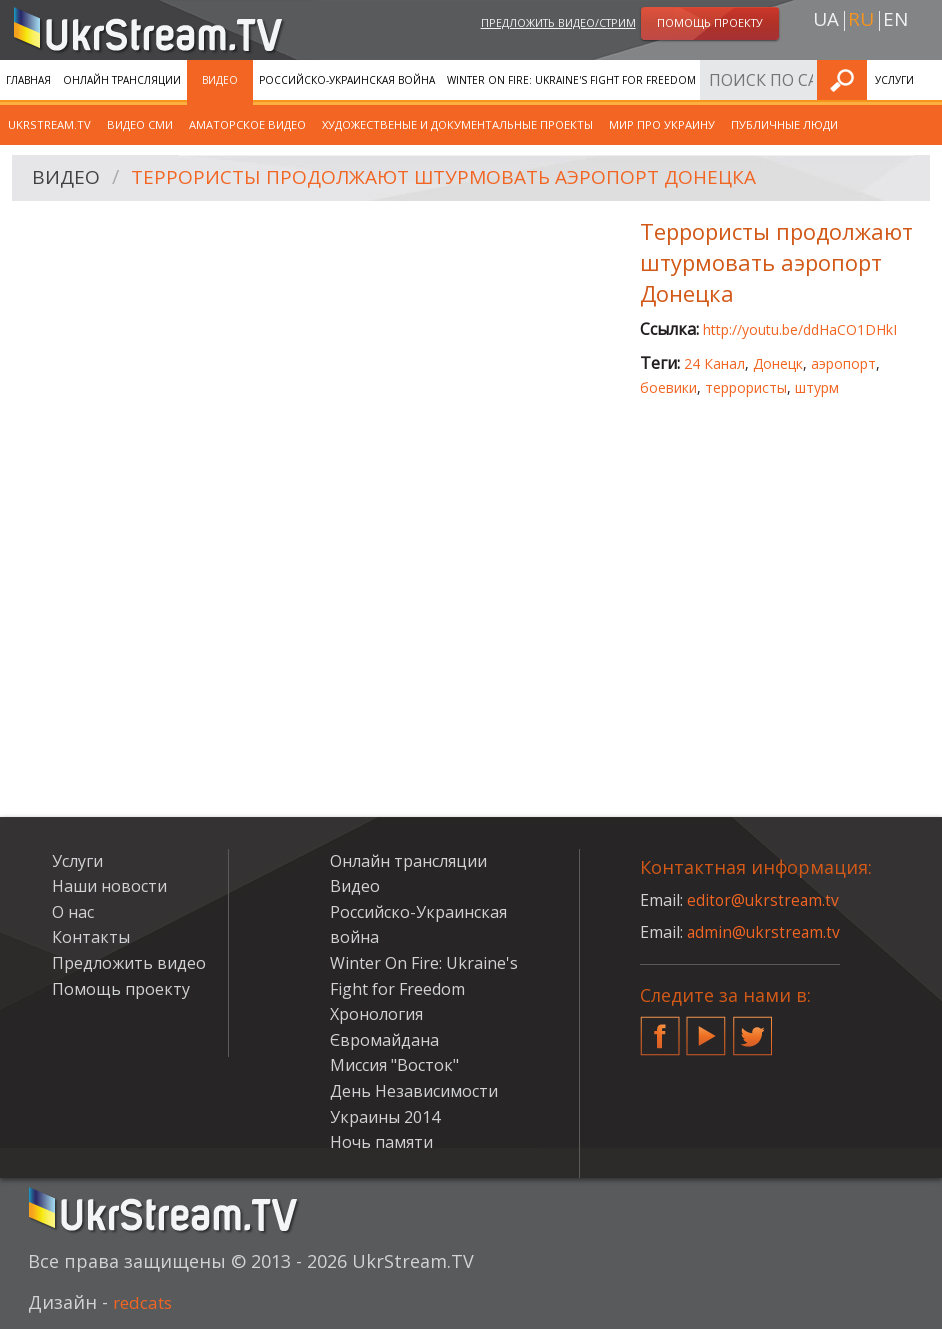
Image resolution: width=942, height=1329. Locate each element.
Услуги (77, 861)
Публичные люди (784, 124)
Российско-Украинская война (347, 80)
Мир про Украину (662, 124)
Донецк (778, 363)
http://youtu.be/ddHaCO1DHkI (800, 329)
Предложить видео (129, 963)
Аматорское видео (247, 124)
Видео (220, 80)
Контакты (91, 937)
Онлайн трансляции (122, 80)
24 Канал (714, 363)
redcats (145, 1302)
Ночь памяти (381, 1142)
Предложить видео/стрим (558, 23)
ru (861, 21)
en (895, 21)
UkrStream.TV (49, 124)
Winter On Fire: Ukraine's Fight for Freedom (571, 80)
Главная (28, 80)
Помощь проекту (121, 989)
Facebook (660, 1028)
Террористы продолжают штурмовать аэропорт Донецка (457, 178)
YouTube (706, 1028)
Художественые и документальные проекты (457, 124)
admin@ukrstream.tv (765, 932)
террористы (746, 387)
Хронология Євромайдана (785, 80)
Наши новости (109, 886)
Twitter (753, 1028)
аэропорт (843, 363)
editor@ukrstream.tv (764, 900)
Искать (921, 79)
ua (826, 21)
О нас (73, 912)
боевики (668, 387)
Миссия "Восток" (394, 1065)
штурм (817, 387)
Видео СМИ (140, 124)
